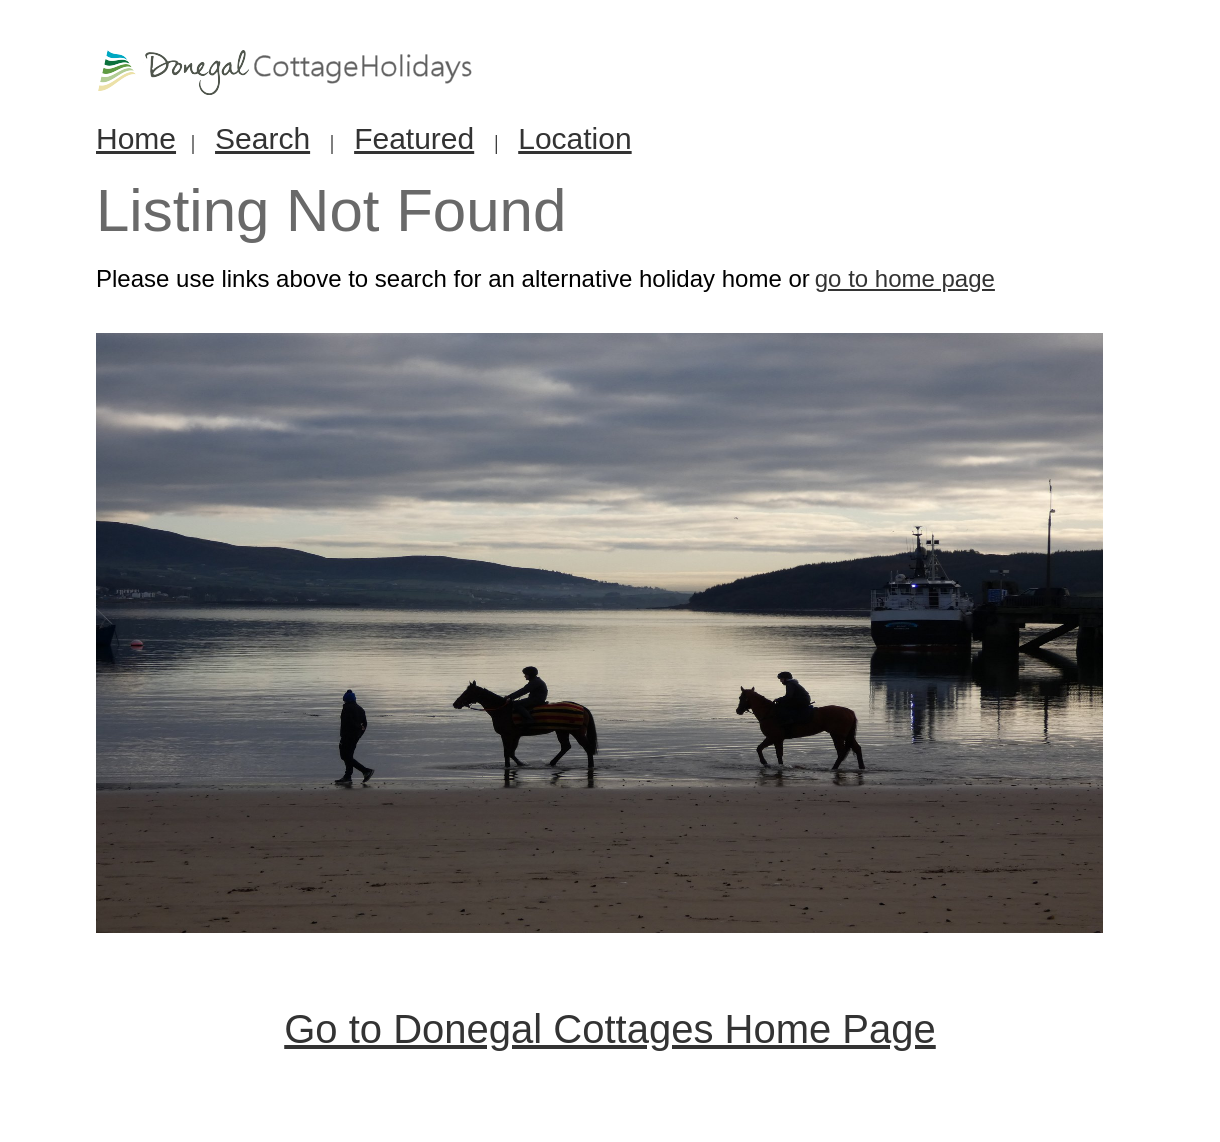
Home (136, 138)
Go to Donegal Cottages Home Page (610, 1029)
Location (574, 138)
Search (262, 138)
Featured (414, 138)
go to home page (905, 278)
